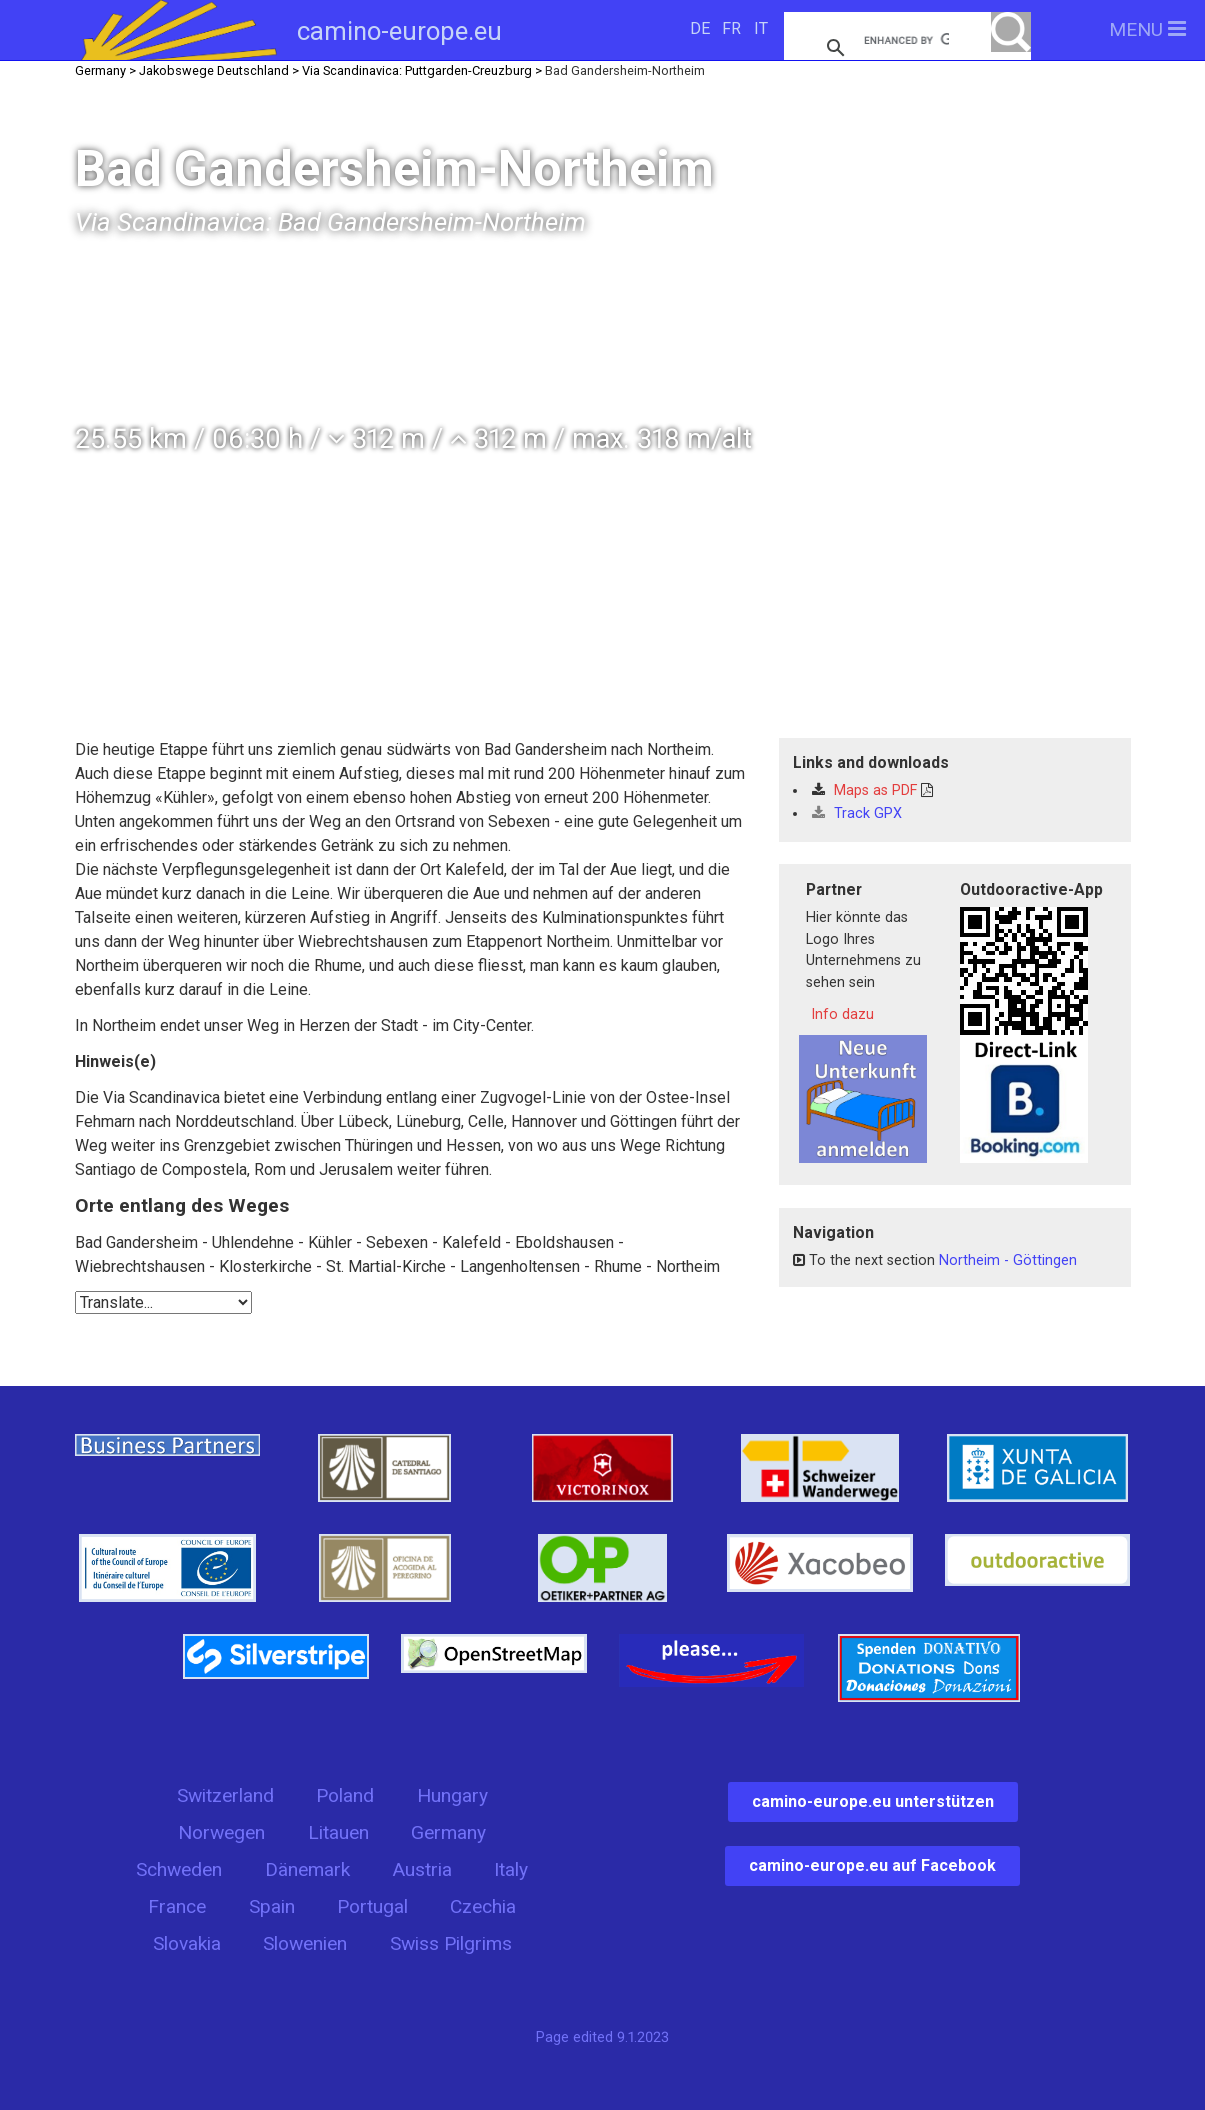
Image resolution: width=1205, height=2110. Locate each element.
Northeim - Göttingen (1008, 1260)
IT (761, 28)
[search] (906, 40)
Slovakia (187, 1943)
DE (700, 28)
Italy (511, 1869)
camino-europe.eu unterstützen (873, 1801)
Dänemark (307, 1869)
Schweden (179, 1869)
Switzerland (225, 1795)
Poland (345, 1795)
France (177, 1906)
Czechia (483, 1906)
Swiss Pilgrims (451, 1943)
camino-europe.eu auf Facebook (872, 1865)
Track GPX (857, 813)
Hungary (452, 1795)
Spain (272, 1906)
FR (731, 28)
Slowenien (305, 1943)
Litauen (338, 1832)
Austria (422, 1869)
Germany (448, 1832)
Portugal (372, 1906)
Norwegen (221, 1832)
